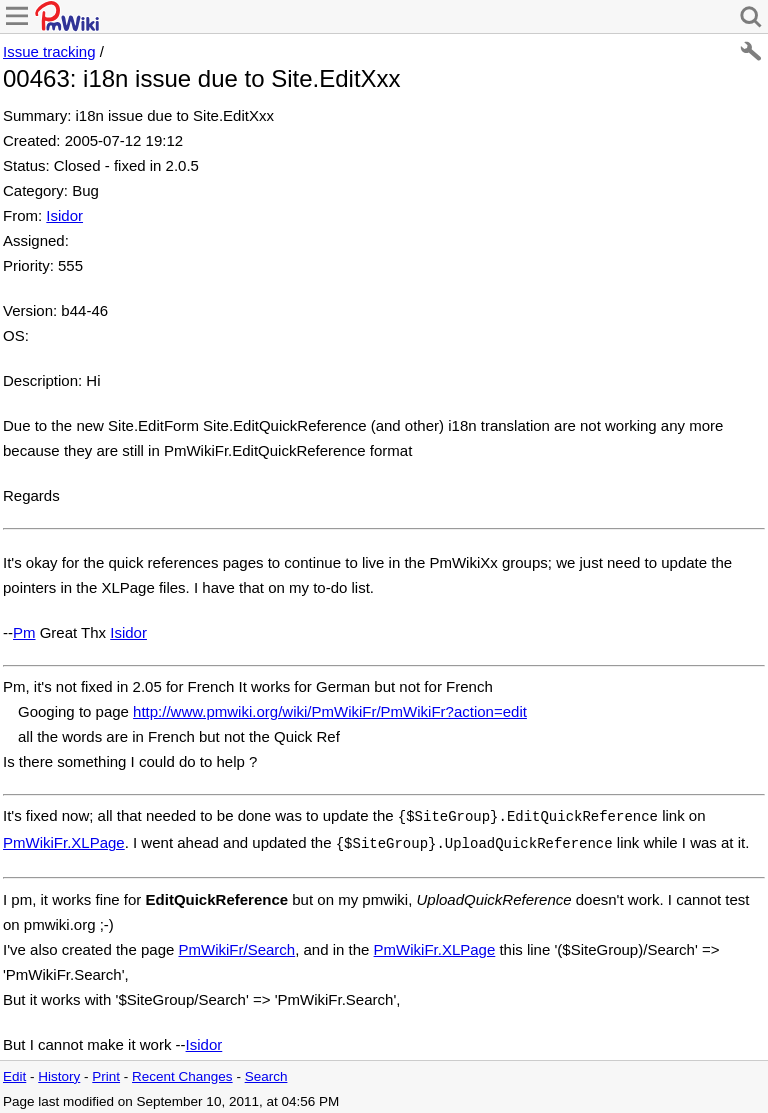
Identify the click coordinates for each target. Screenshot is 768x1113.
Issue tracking (49, 51)
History (59, 1072)
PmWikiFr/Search (236, 945)
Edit (14, 1072)
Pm (24, 632)
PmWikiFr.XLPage (64, 840)
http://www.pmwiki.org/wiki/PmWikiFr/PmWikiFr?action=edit (330, 711)
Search (266, 1072)
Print (106, 1072)
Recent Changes (182, 1072)
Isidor (64, 215)
